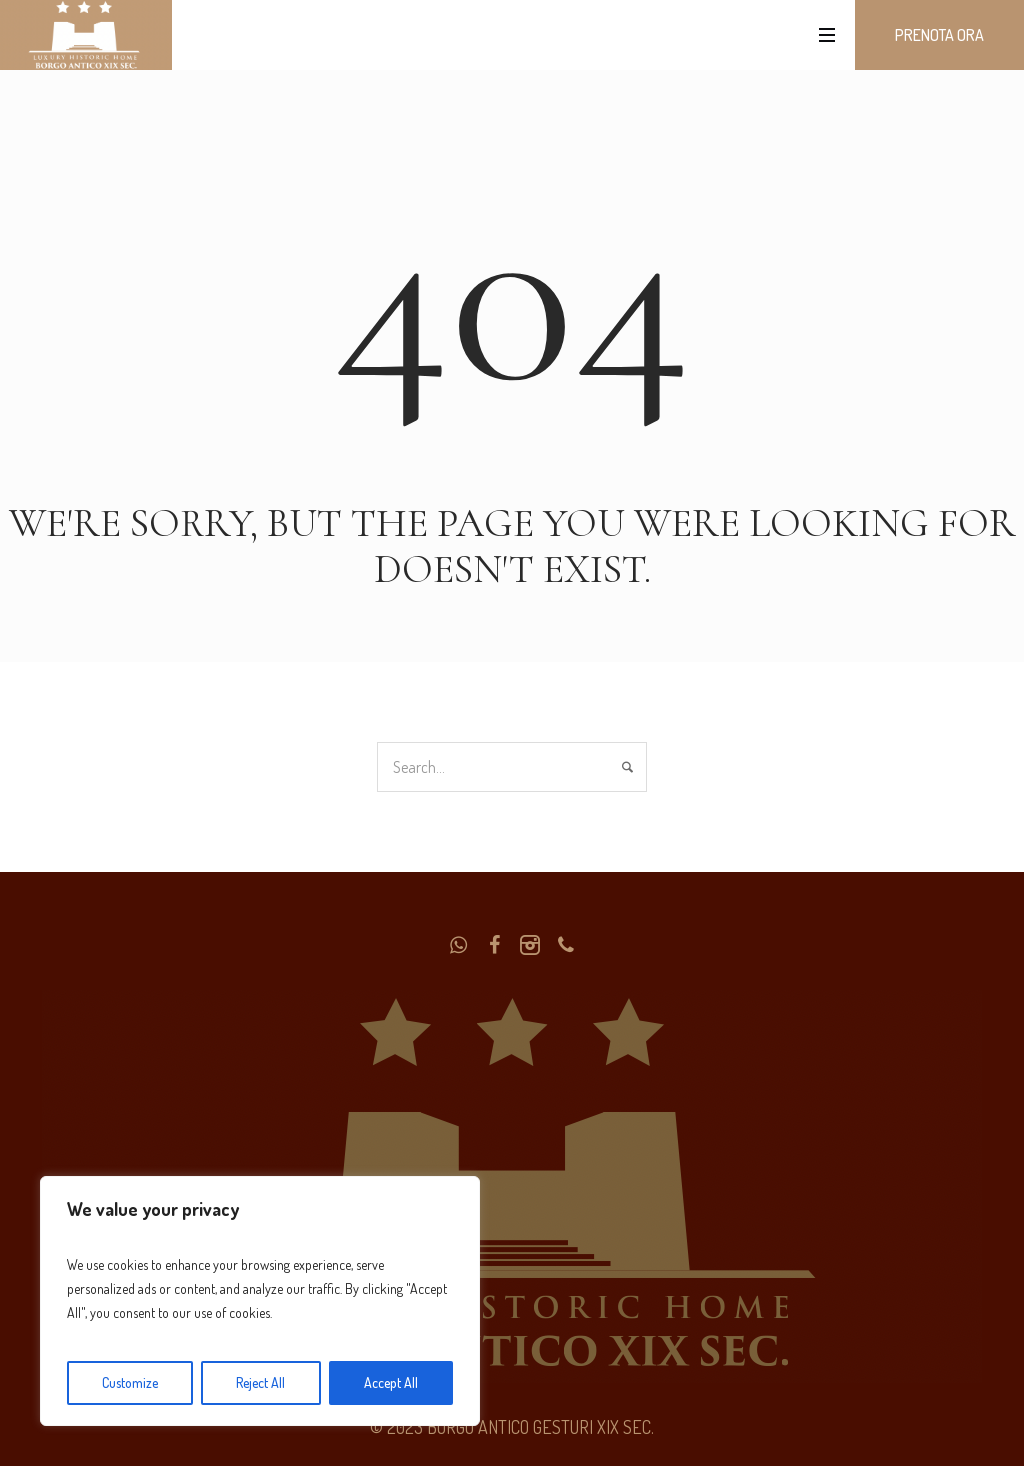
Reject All (260, 1382)
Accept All (391, 1382)
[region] (260, 1301)
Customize (130, 1382)
